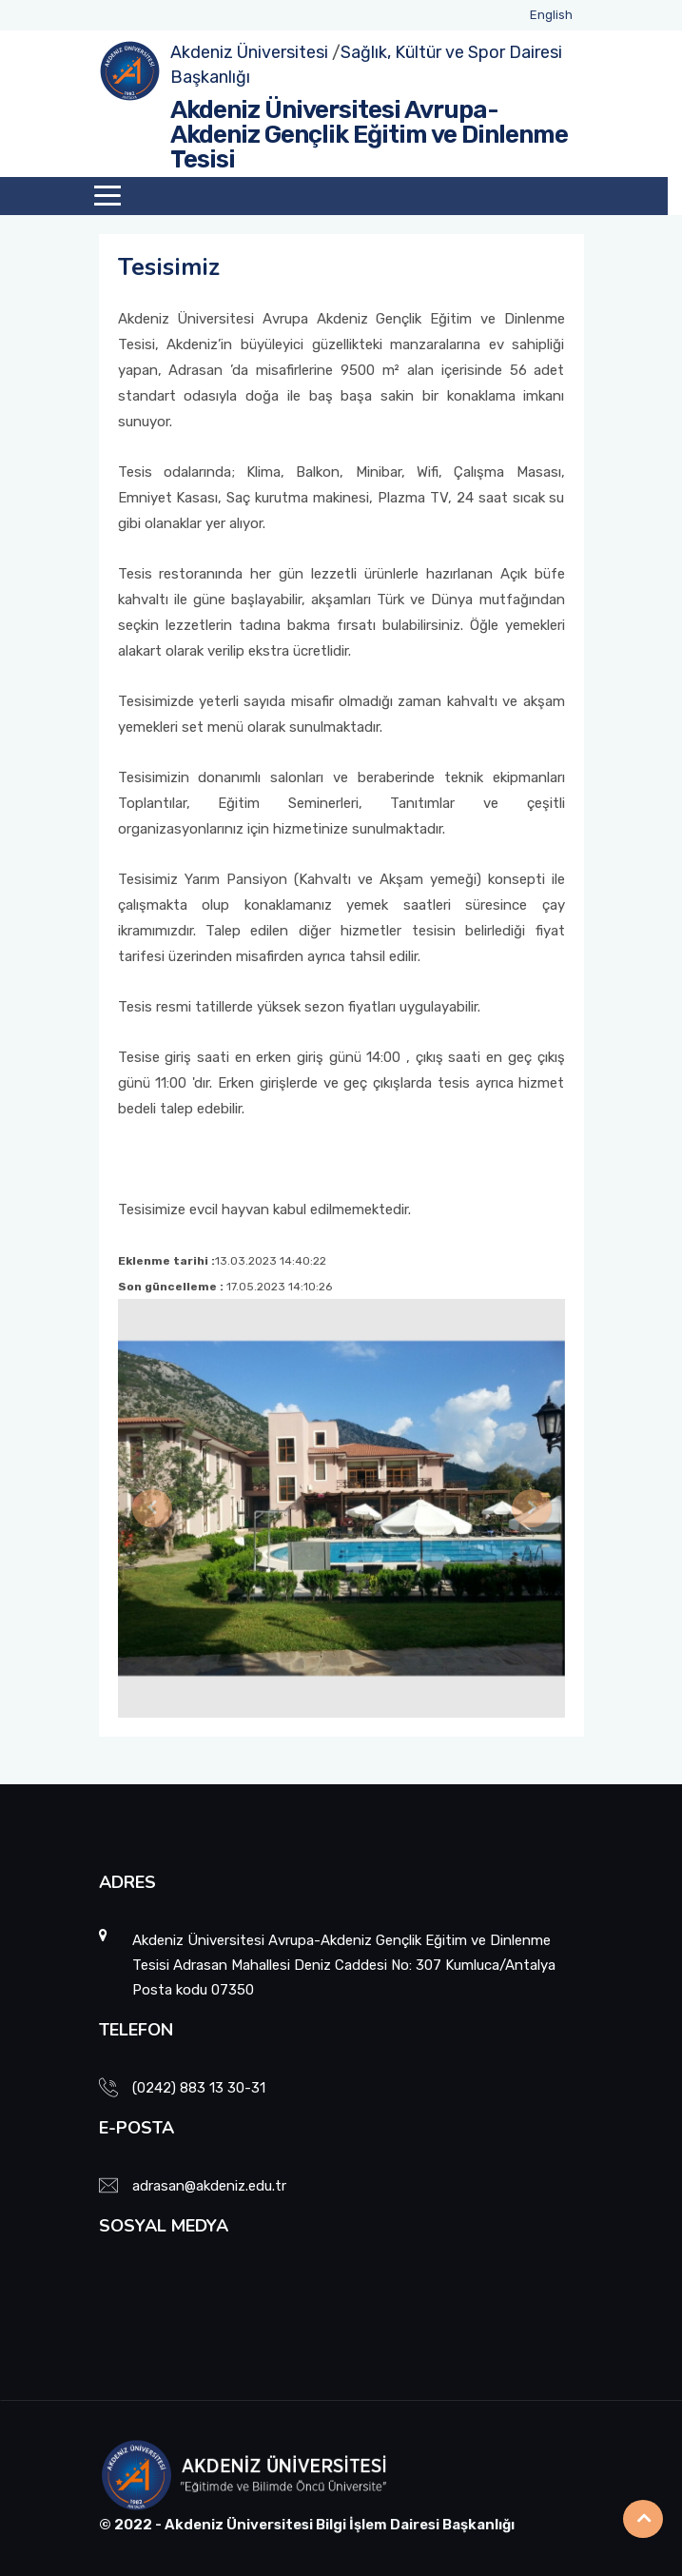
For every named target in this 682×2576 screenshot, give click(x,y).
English (551, 15)
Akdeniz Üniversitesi (249, 52)
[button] (151, 1508)
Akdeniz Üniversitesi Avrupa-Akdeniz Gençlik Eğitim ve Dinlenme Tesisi (369, 134)
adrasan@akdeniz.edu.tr (209, 2185)
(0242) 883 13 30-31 (198, 2087)
